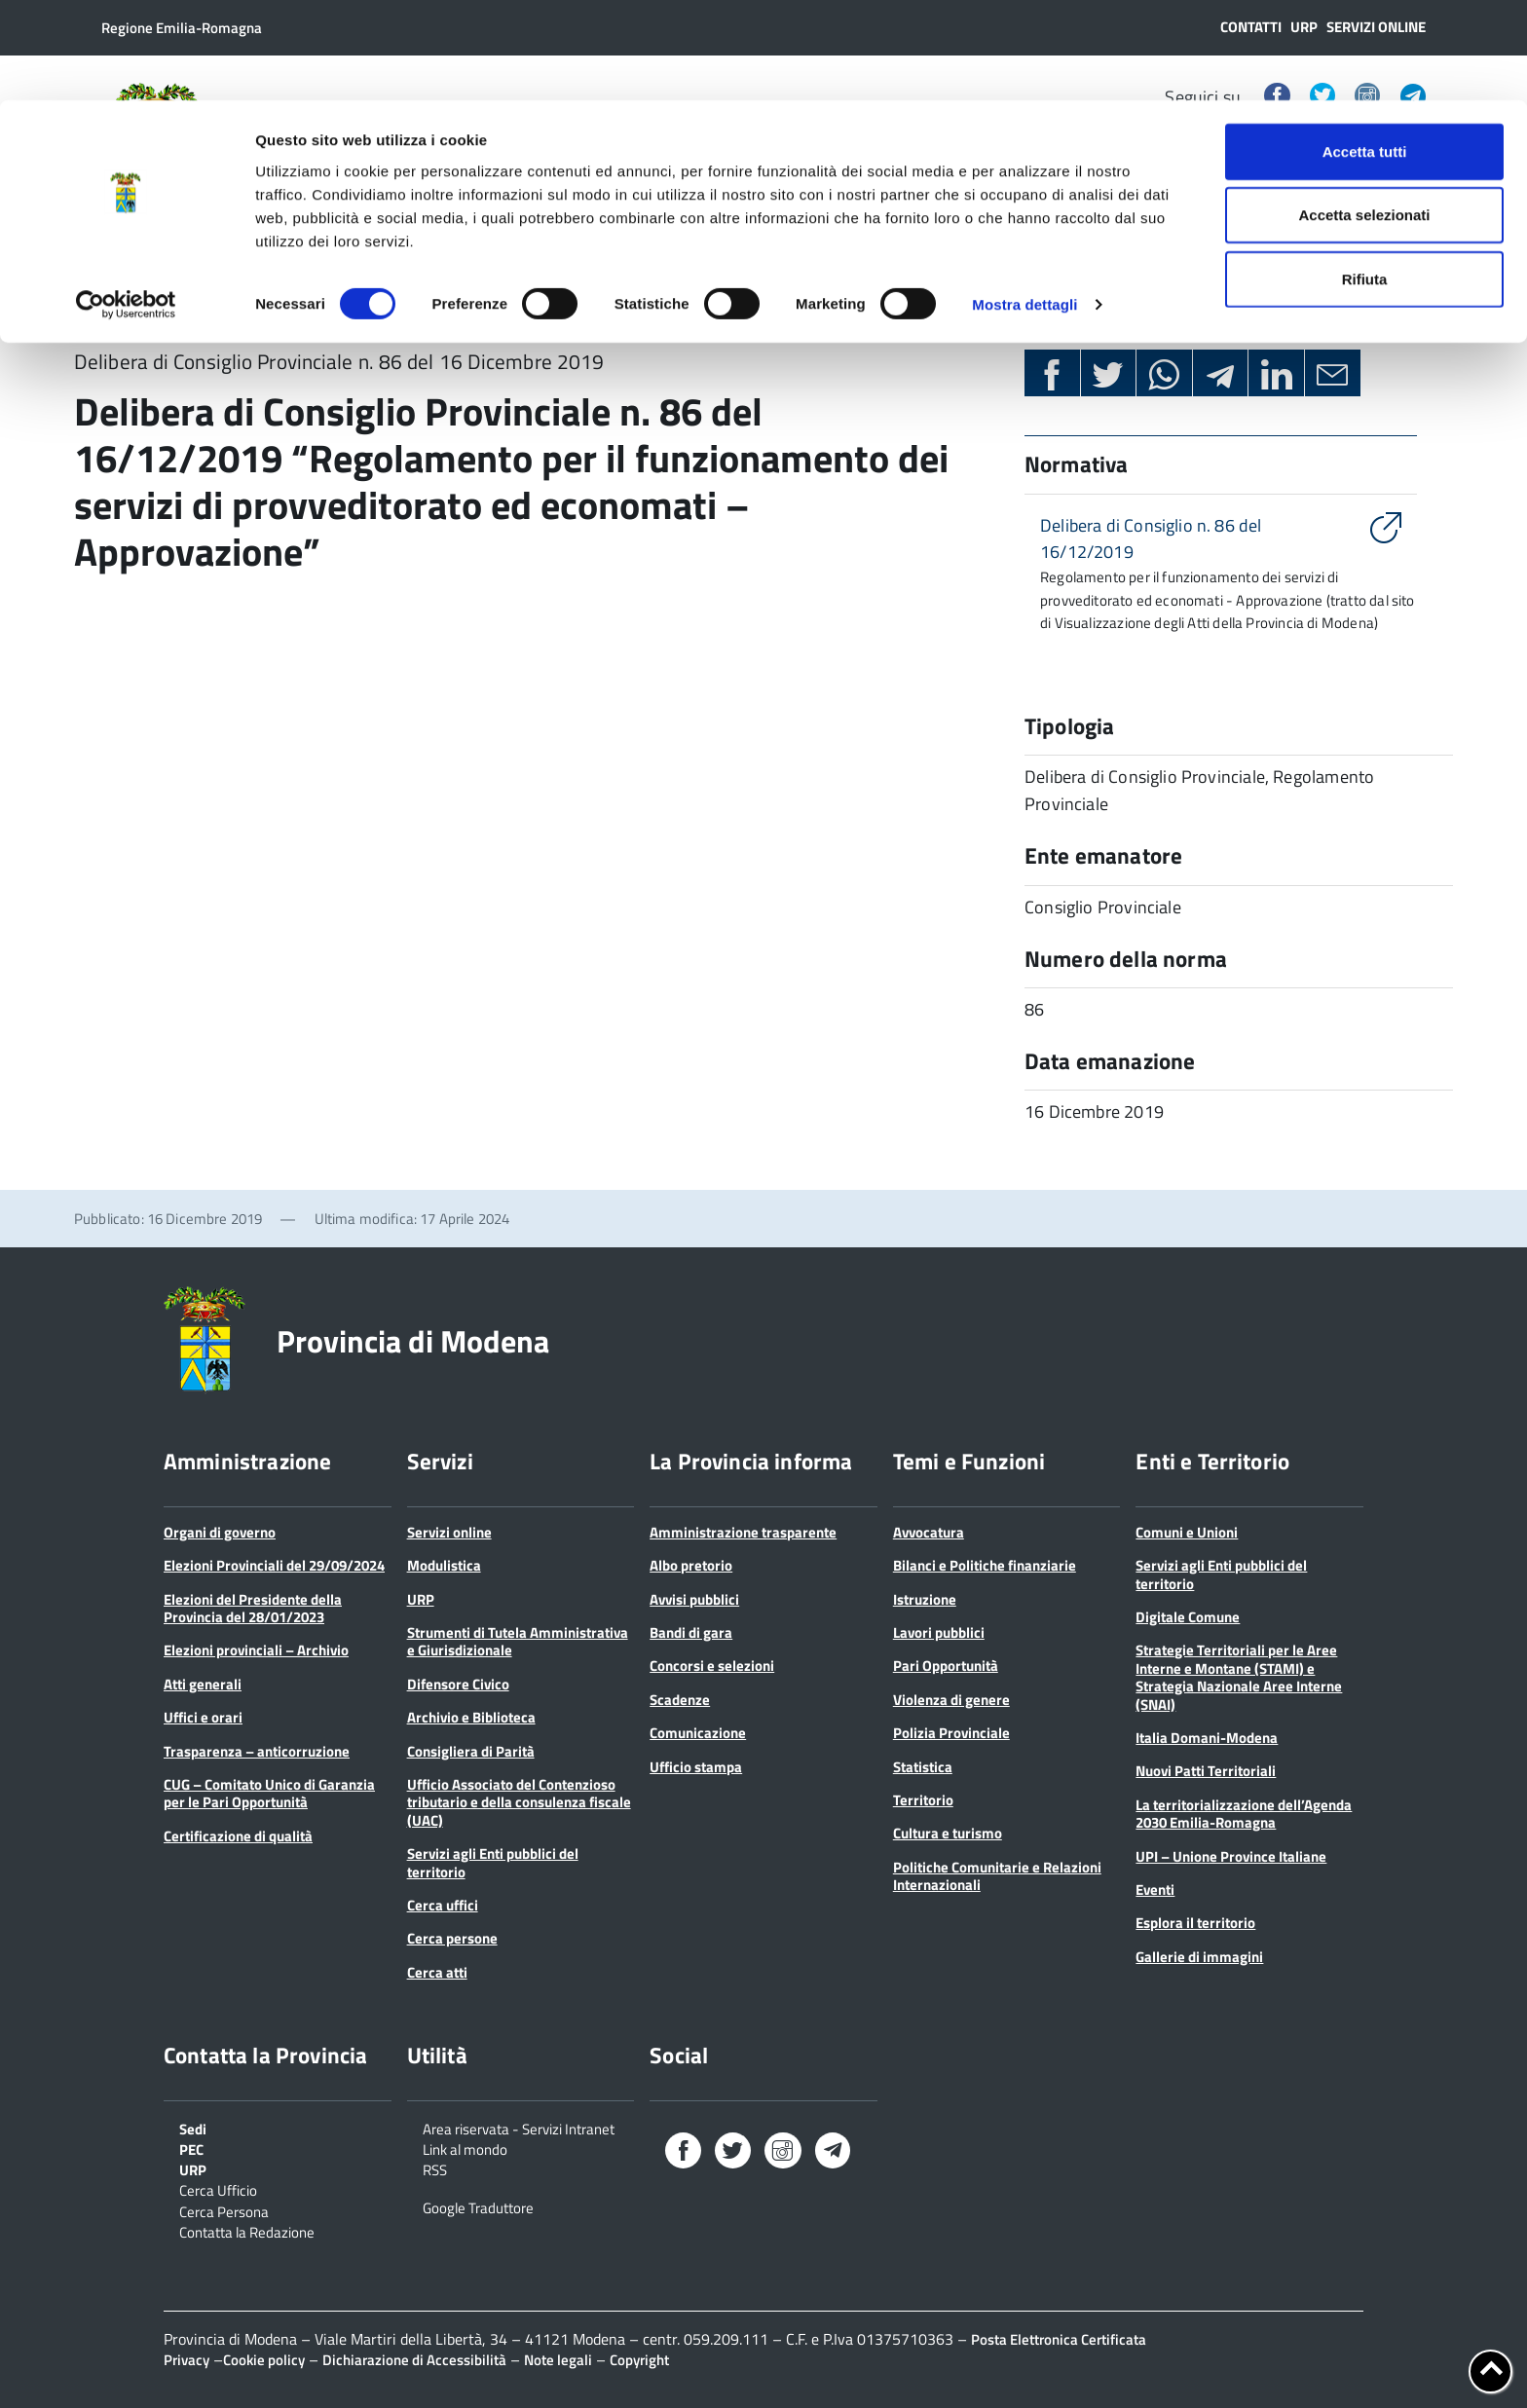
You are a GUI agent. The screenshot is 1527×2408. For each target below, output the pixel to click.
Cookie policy (264, 2360)
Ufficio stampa (696, 1767)
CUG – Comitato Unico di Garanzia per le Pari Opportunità (269, 1793)
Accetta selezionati (1364, 115)
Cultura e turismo (947, 1833)
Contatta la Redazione (247, 2231)
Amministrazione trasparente (743, 1532)
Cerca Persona (224, 2210)
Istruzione (924, 1599)
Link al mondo (465, 2148)
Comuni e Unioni (1187, 1532)
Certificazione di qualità (238, 1836)
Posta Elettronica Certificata (1058, 2339)
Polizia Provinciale (951, 1733)
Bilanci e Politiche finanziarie (984, 1565)
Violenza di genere (951, 1699)
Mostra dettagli (1024, 204)
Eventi (1155, 1889)
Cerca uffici (442, 1905)
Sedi (192, 2127)
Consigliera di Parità (471, 1751)
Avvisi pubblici (694, 1599)
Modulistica (444, 1565)
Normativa (189, 303)
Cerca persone (452, 1938)
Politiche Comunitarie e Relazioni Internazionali (997, 1876)
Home (97, 303)
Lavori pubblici (939, 1632)
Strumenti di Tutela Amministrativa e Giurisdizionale (517, 1641)
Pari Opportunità (945, 1665)
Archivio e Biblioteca (471, 1717)
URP (420, 1599)
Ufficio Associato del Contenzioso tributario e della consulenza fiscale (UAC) (519, 1802)
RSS (435, 2168)
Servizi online (449, 1532)
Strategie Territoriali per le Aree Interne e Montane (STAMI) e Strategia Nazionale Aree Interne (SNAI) (1239, 1677)
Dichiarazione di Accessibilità (414, 2360)
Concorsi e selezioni (712, 1665)
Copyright (639, 2360)
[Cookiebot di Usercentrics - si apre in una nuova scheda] (126, 204)
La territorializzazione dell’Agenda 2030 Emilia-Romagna (1244, 1814)
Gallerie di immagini (1199, 1956)
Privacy (186, 2360)
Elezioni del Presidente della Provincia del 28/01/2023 (253, 1608)
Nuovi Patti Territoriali (1206, 1771)
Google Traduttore (478, 2206)
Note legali (558, 2360)
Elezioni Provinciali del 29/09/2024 (274, 1565)
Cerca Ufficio (218, 2189)
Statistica (922, 1767)
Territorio (923, 1800)
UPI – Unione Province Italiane (1231, 1856)
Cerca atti (437, 1972)
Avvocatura (928, 1532)
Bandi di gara (691, 1632)
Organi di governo (220, 1532)
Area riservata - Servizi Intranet (519, 2127)
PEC (191, 2148)
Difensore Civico (458, 1684)
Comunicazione (698, 1733)
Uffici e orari (203, 1717)
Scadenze (680, 1699)
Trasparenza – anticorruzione (257, 1751)
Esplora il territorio (1195, 1922)
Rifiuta (1365, 178)
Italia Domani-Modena (1207, 1737)
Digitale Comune (1188, 1617)
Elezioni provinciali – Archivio (256, 1650)
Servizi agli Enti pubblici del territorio (492, 1862)
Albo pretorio (691, 1565)
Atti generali (203, 1684)
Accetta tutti (1364, 51)
